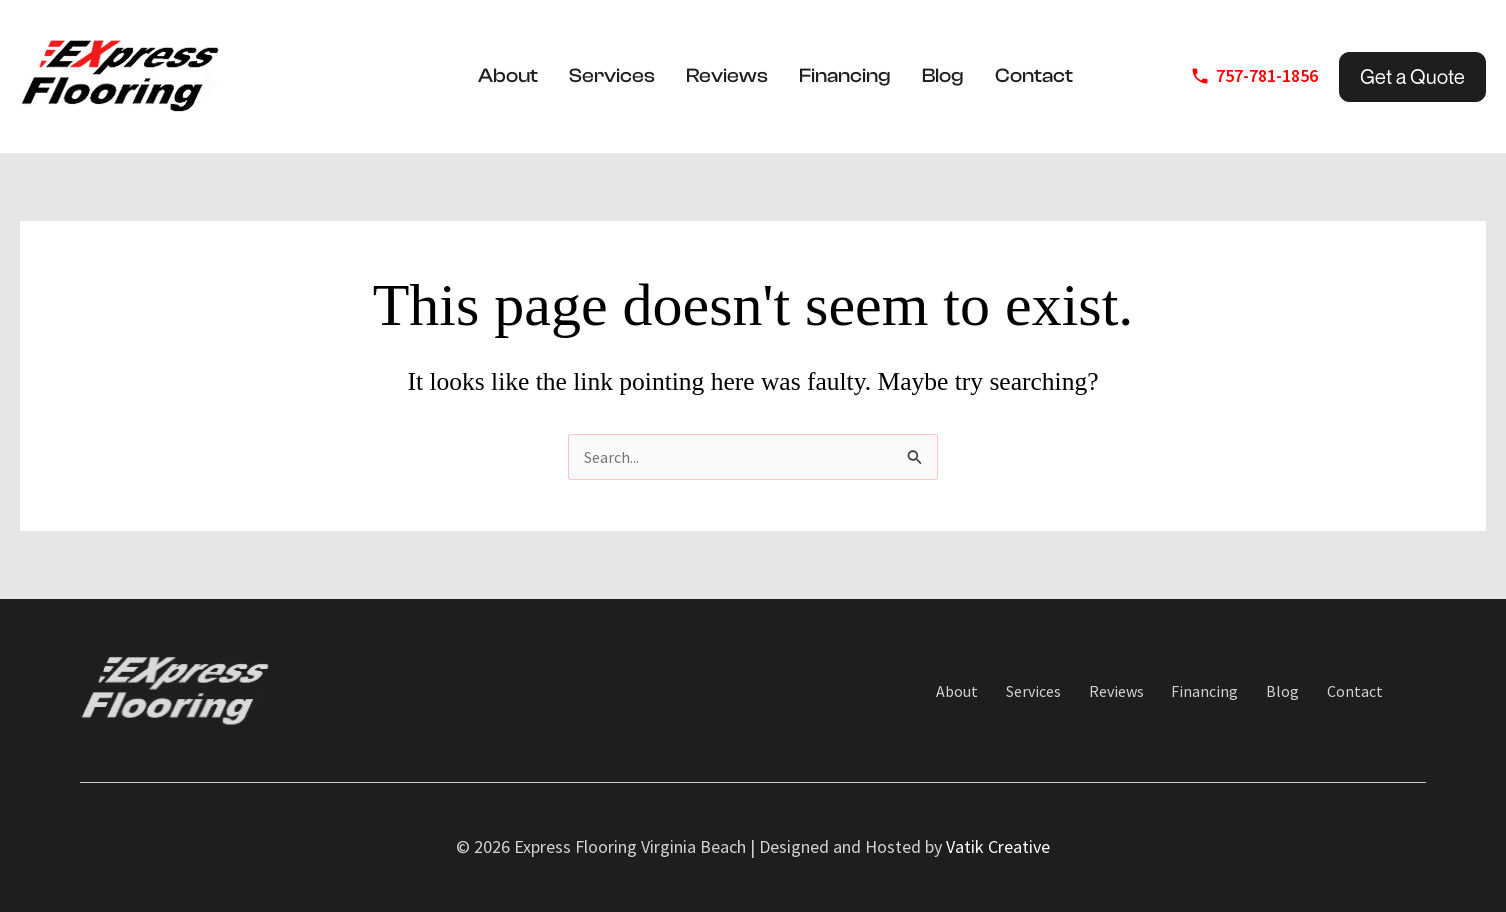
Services (612, 75)
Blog (943, 75)
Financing (845, 75)
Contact (1034, 75)
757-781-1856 (1267, 75)
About (508, 75)
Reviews (727, 75)
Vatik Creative (998, 847)
